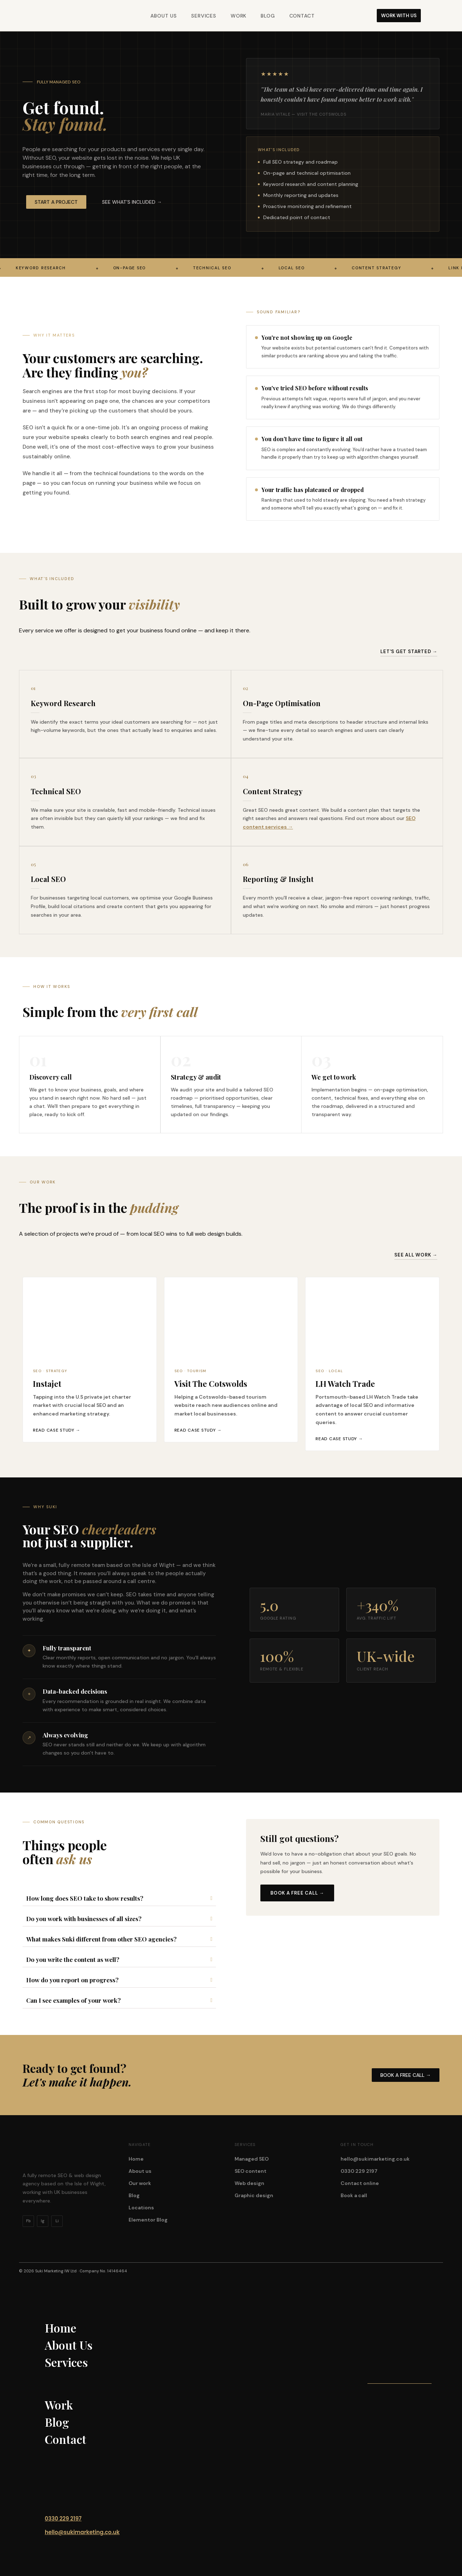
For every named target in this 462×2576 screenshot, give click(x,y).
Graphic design (254, 2195)
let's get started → (408, 651)
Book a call (354, 2195)
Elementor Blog (148, 2219)
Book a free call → (297, 1893)
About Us (163, 16)
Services (203, 16)
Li (57, 2220)
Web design (249, 2183)
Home (136, 2159)
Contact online (360, 2183)
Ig (42, 2220)
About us (140, 2171)
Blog (268, 16)
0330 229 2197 (359, 2171)
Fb (28, 2220)
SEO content (250, 2171)
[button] (131, 202)
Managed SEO (252, 2159)
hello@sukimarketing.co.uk (375, 2159)
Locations (141, 2207)
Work (238, 16)
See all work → (415, 1255)
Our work (140, 2183)
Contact (302, 16)
